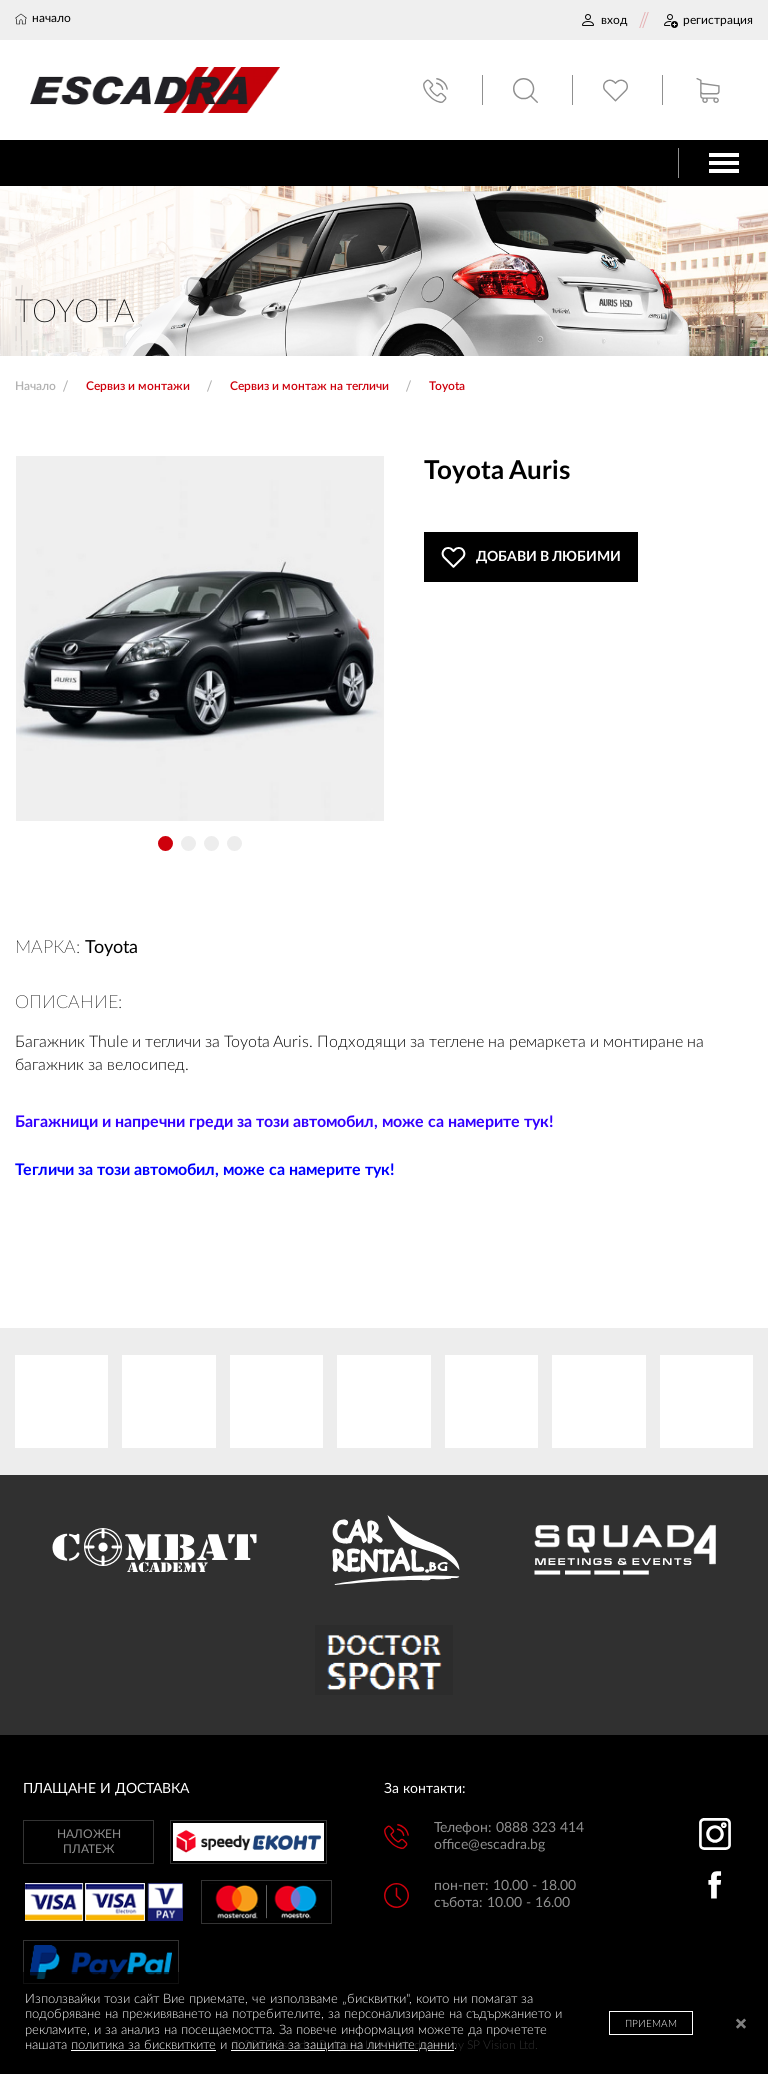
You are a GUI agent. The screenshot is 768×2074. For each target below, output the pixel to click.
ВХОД (603, 20)
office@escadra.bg (489, 1845)
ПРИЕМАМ (651, 2024)
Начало (35, 386)
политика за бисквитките (143, 2045)
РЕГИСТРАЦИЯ (707, 20)
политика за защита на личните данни (342, 2045)
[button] (165, 843)
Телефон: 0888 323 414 (509, 1828)
